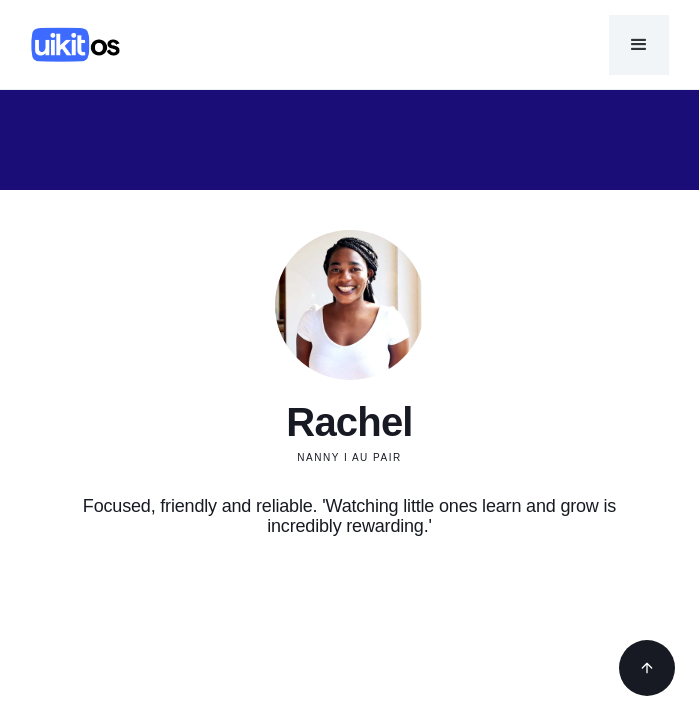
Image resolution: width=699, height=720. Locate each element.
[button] (639, 45)
